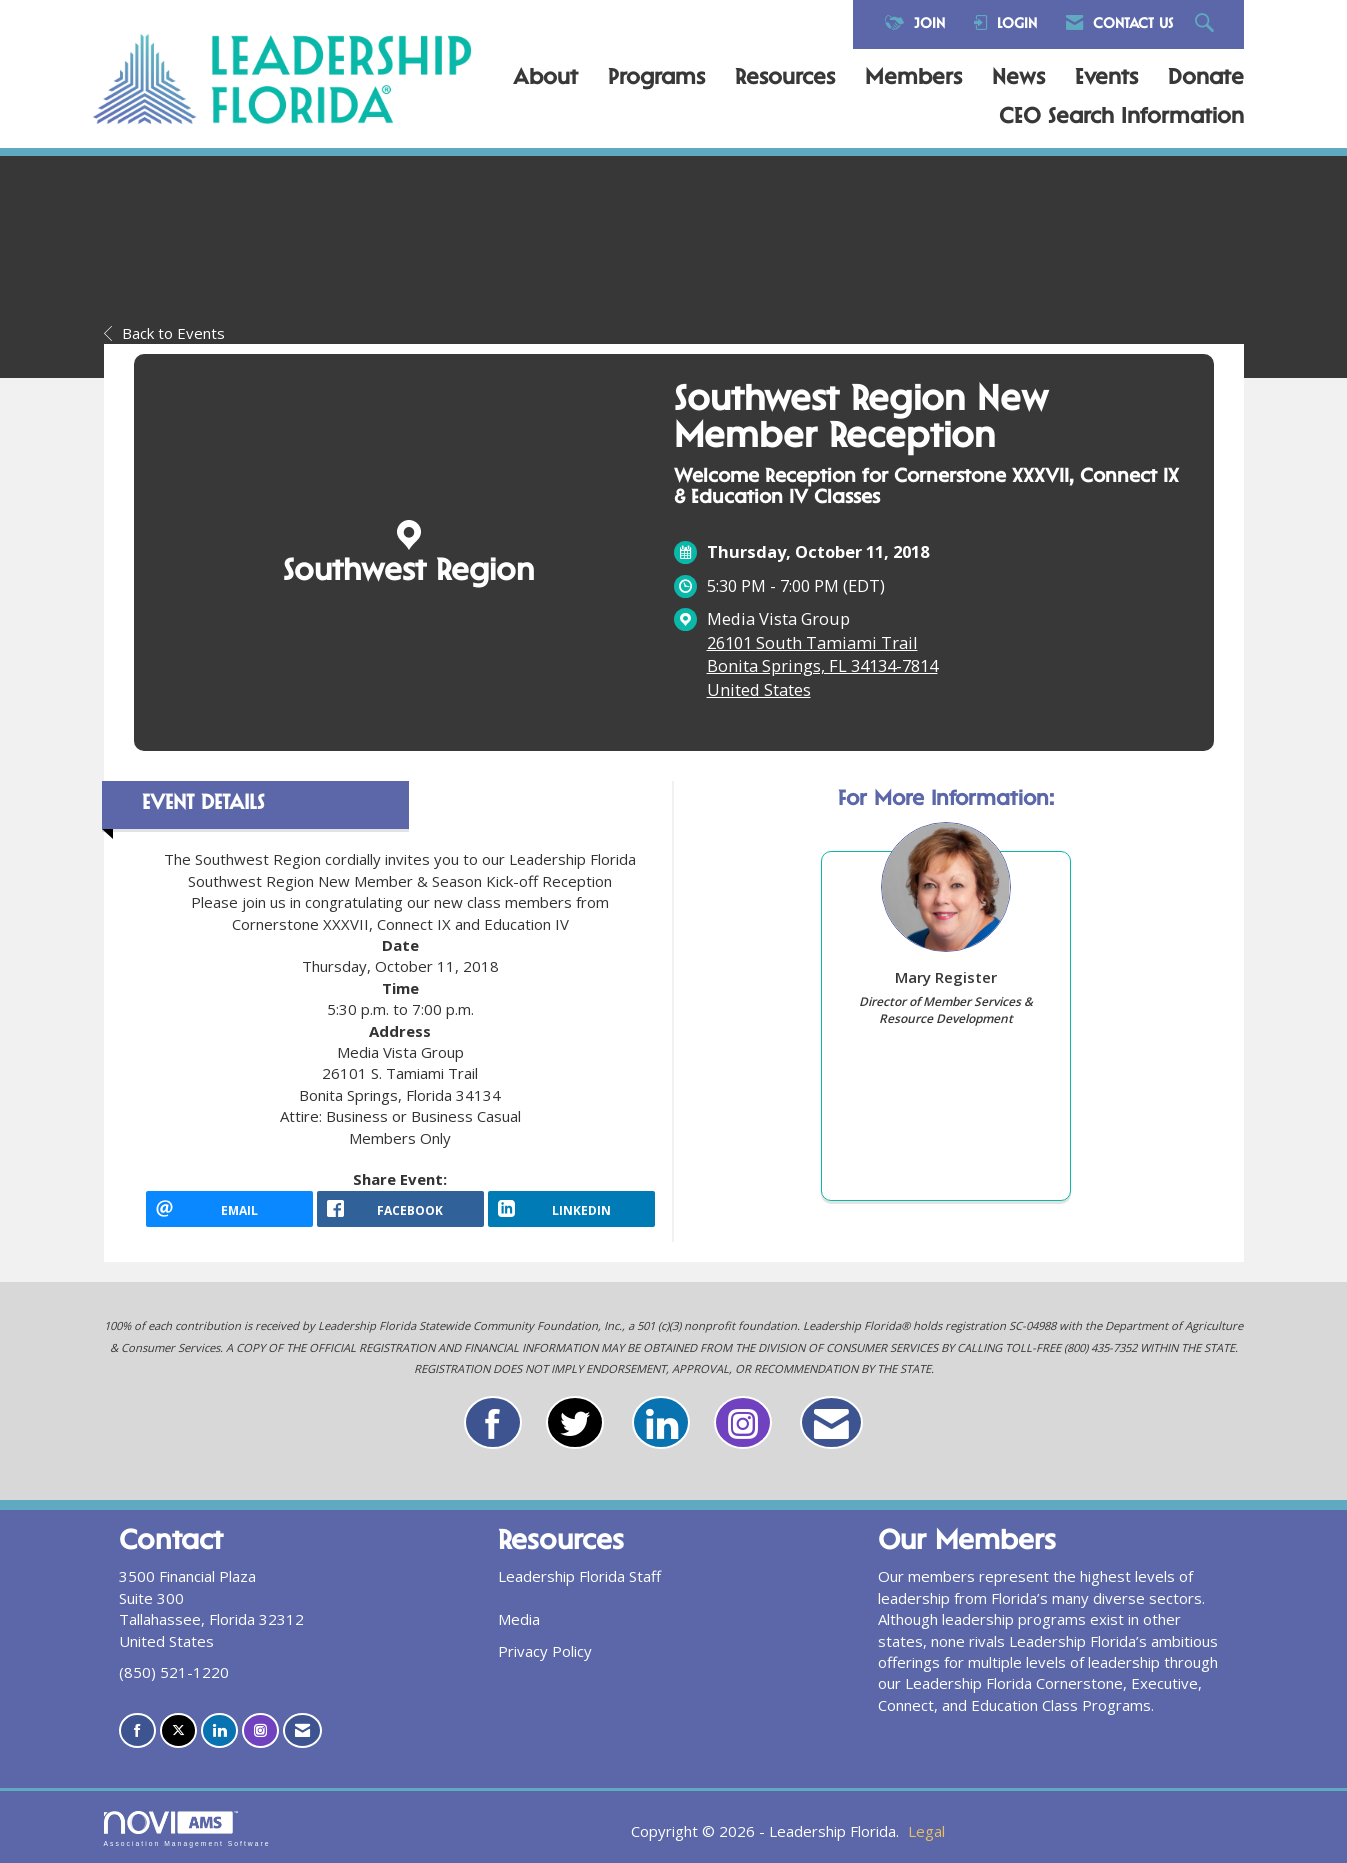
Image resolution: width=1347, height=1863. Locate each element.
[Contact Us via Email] (302, 1730)
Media (519, 1619)
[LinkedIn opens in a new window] (571, 1209)
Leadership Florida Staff (579, 1576)
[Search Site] (1207, 24)
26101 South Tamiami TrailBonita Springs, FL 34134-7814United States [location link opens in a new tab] (822, 666)
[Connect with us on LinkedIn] (219, 1730)
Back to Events (164, 333)
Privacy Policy (545, 1651)
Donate (1206, 79)
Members (913, 79)
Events (1106, 79)
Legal (926, 1831)
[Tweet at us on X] (178, 1730)
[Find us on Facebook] (137, 1730)
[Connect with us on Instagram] (260, 1730)
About (545, 79)
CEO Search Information (1121, 118)
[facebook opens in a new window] (400, 1209)
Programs (656, 79)
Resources (785, 79)
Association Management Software (187, 1829)
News (1018, 79)
